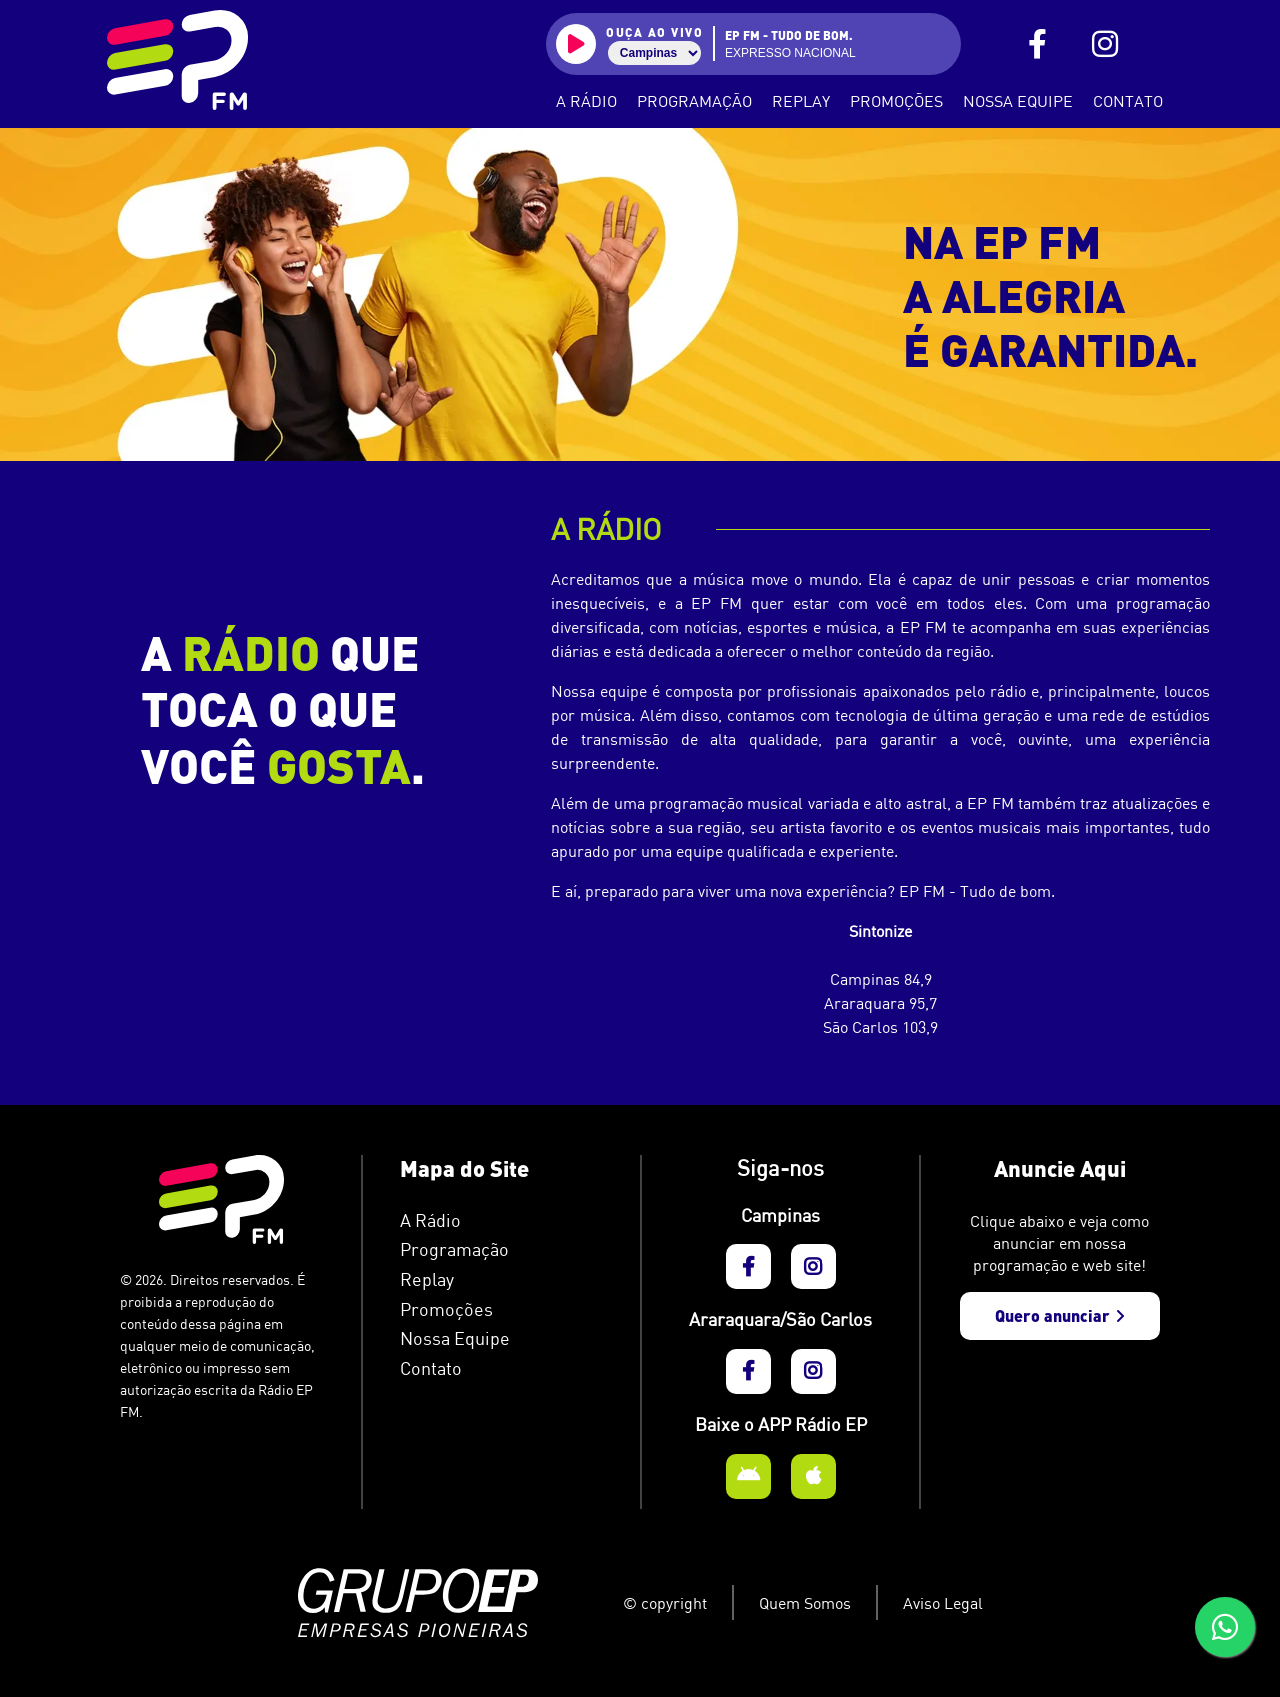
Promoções (896, 101)
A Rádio (586, 101)
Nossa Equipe (1018, 101)
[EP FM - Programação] (501, 1250)
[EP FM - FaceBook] (1037, 44)
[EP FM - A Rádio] (501, 1221)
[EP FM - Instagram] (1105, 44)
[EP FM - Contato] (501, 1369)
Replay (801, 101)
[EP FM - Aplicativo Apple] (813, 1476)
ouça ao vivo (654, 32)
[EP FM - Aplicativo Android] (748, 1476)
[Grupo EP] (448, 1603)
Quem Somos (805, 1603)
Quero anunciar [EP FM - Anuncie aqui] (1060, 1315)
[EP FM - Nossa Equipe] (501, 1339)
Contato (1128, 101)
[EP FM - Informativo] (501, 1310)
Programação (694, 101)
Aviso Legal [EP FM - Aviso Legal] (943, 1603)
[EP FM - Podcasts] (501, 1280)
